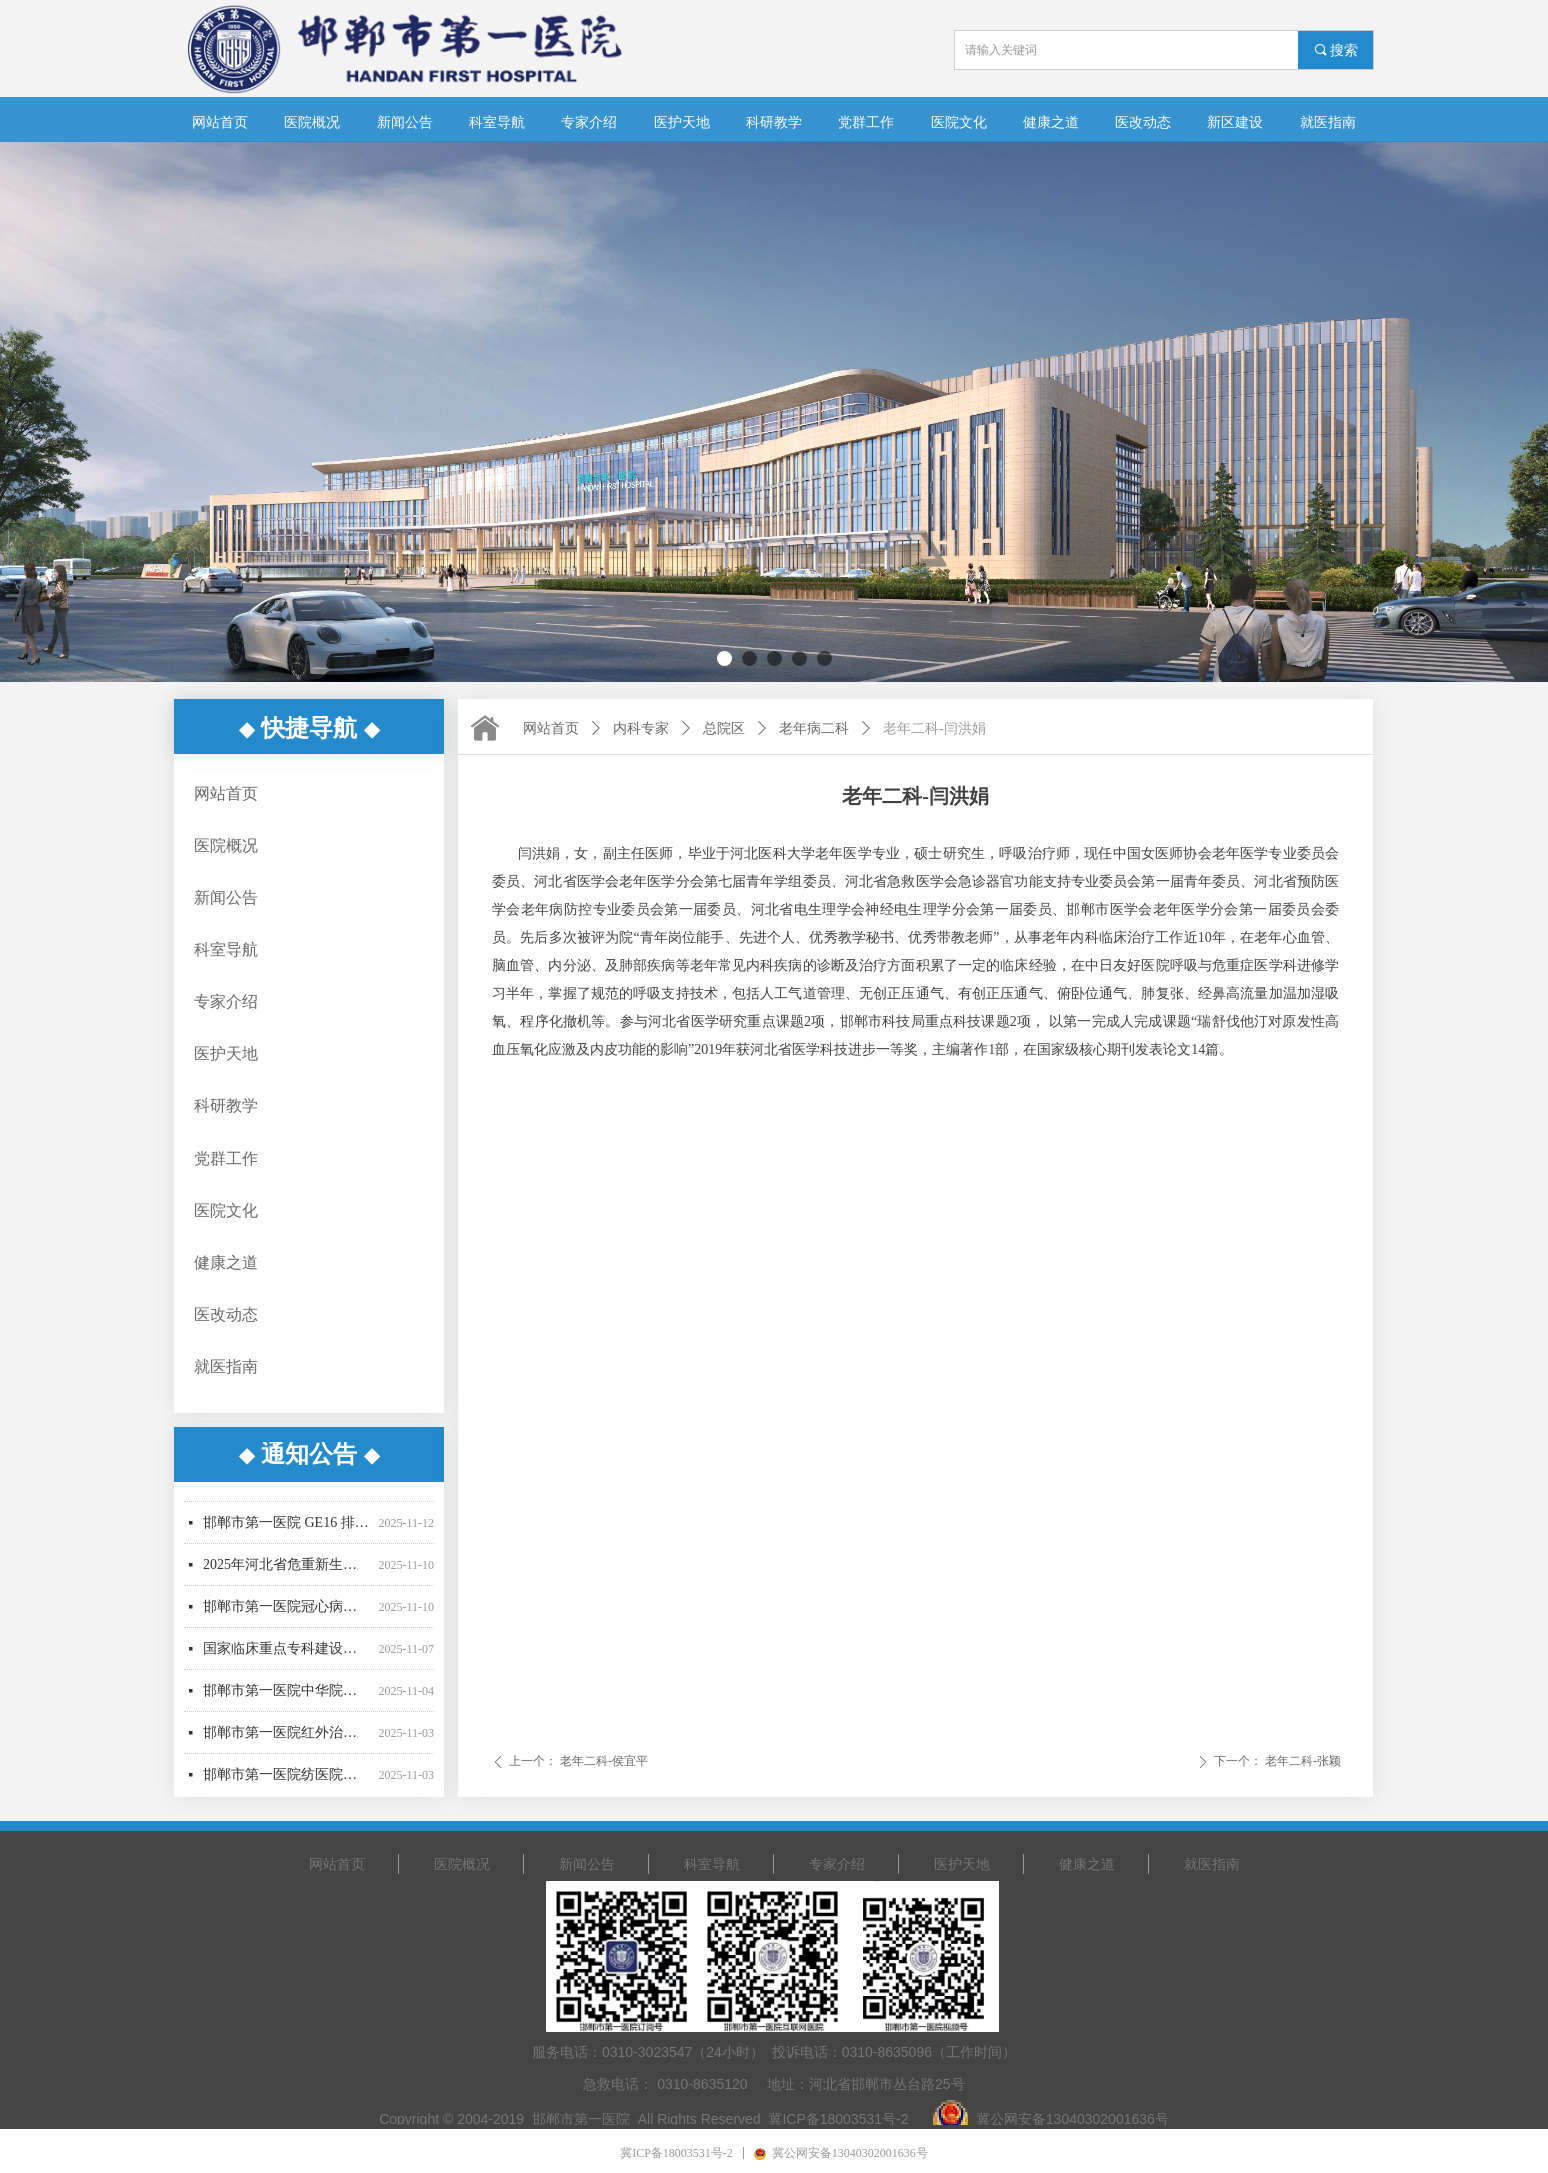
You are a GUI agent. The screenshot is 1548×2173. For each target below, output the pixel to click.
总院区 (724, 728)
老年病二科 (814, 728)
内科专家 (641, 728)
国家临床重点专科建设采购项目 (286, 1653)
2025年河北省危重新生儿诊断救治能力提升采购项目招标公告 (286, 1569)
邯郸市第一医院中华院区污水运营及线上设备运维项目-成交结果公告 (286, 1695)
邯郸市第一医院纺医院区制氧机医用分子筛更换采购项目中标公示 (286, 1779)
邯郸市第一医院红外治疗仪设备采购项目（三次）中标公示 (286, 1737)
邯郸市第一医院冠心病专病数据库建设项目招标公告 (286, 1611)
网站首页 (551, 728)
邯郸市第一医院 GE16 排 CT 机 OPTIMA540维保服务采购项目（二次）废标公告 (286, 1527)
